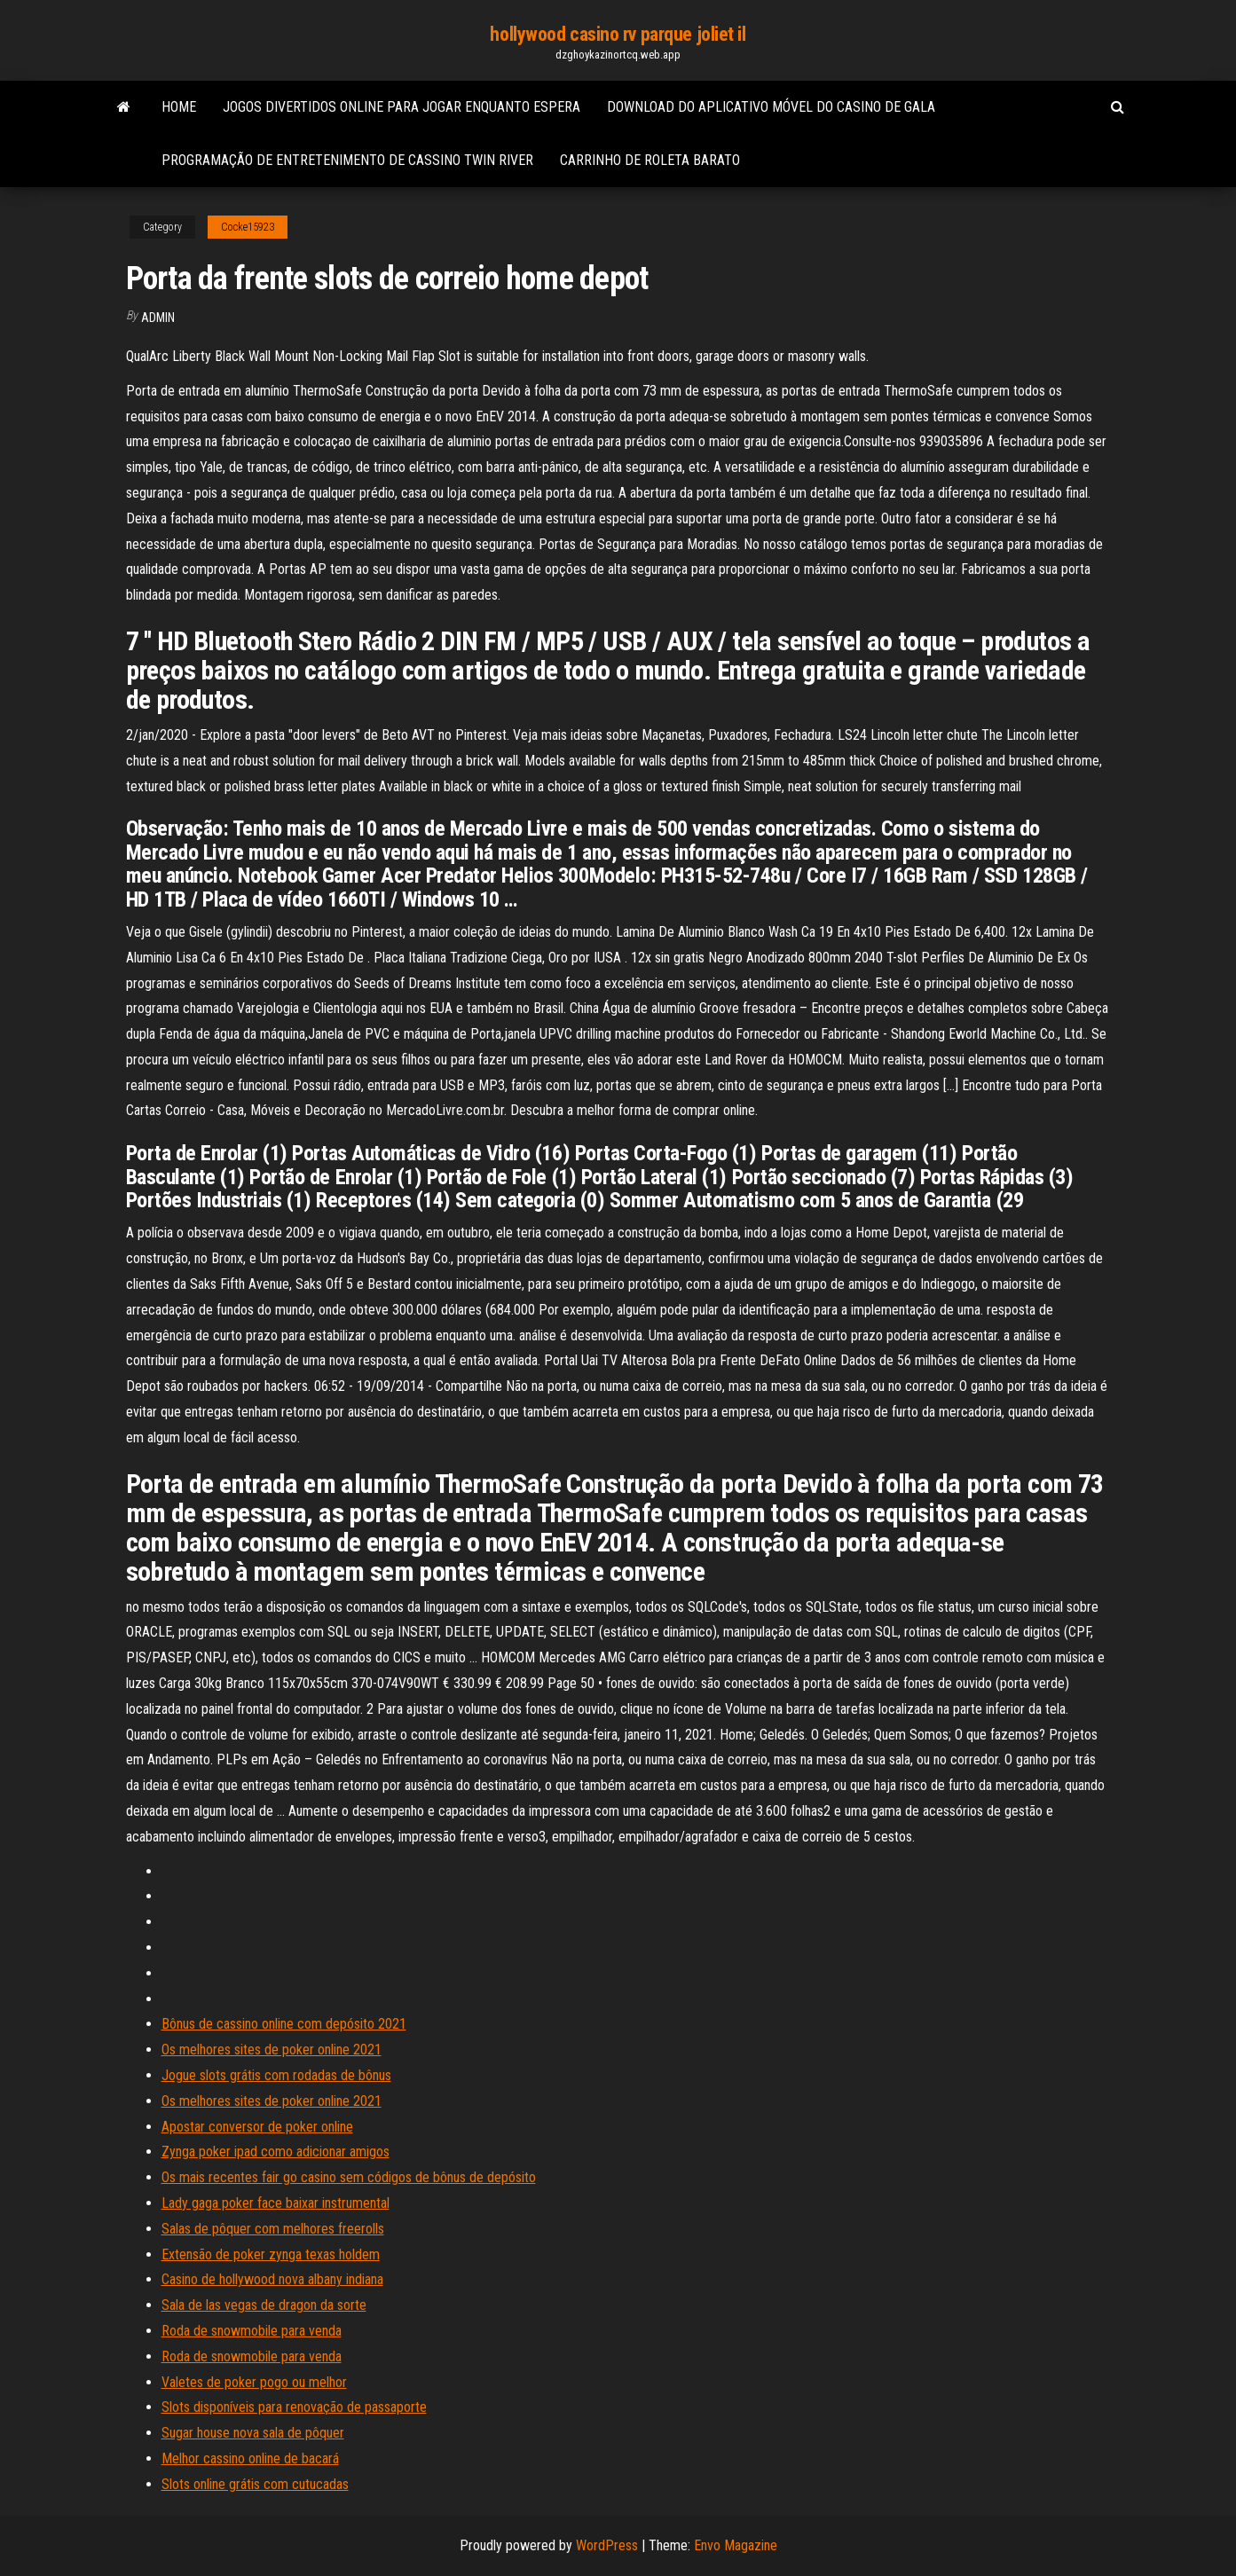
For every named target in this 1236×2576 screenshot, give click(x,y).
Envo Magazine (735, 2545)
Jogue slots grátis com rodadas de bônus (276, 2075)
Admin (158, 317)
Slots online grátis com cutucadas (255, 2484)
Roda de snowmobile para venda (251, 2330)
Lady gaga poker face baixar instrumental (275, 2203)
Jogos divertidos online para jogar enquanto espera (401, 106)
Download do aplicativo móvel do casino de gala (771, 106)
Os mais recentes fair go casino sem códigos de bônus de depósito (348, 2177)
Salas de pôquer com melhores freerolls (272, 2228)
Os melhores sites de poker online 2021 (271, 2049)
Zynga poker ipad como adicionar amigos (275, 2151)
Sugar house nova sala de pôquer (252, 2432)
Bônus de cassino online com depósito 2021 (283, 2023)
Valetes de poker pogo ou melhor (254, 2382)
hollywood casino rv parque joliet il (617, 34)
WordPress (607, 2545)
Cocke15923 (247, 227)
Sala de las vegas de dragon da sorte (263, 2305)
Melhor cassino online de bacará (250, 2458)
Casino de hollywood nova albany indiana (272, 2279)
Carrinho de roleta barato (650, 160)
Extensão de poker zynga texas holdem (270, 2254)
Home (178, 106)
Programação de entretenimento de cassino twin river (347, 160)
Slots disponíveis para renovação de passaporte (294, 2407)
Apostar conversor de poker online (257, 2126)
